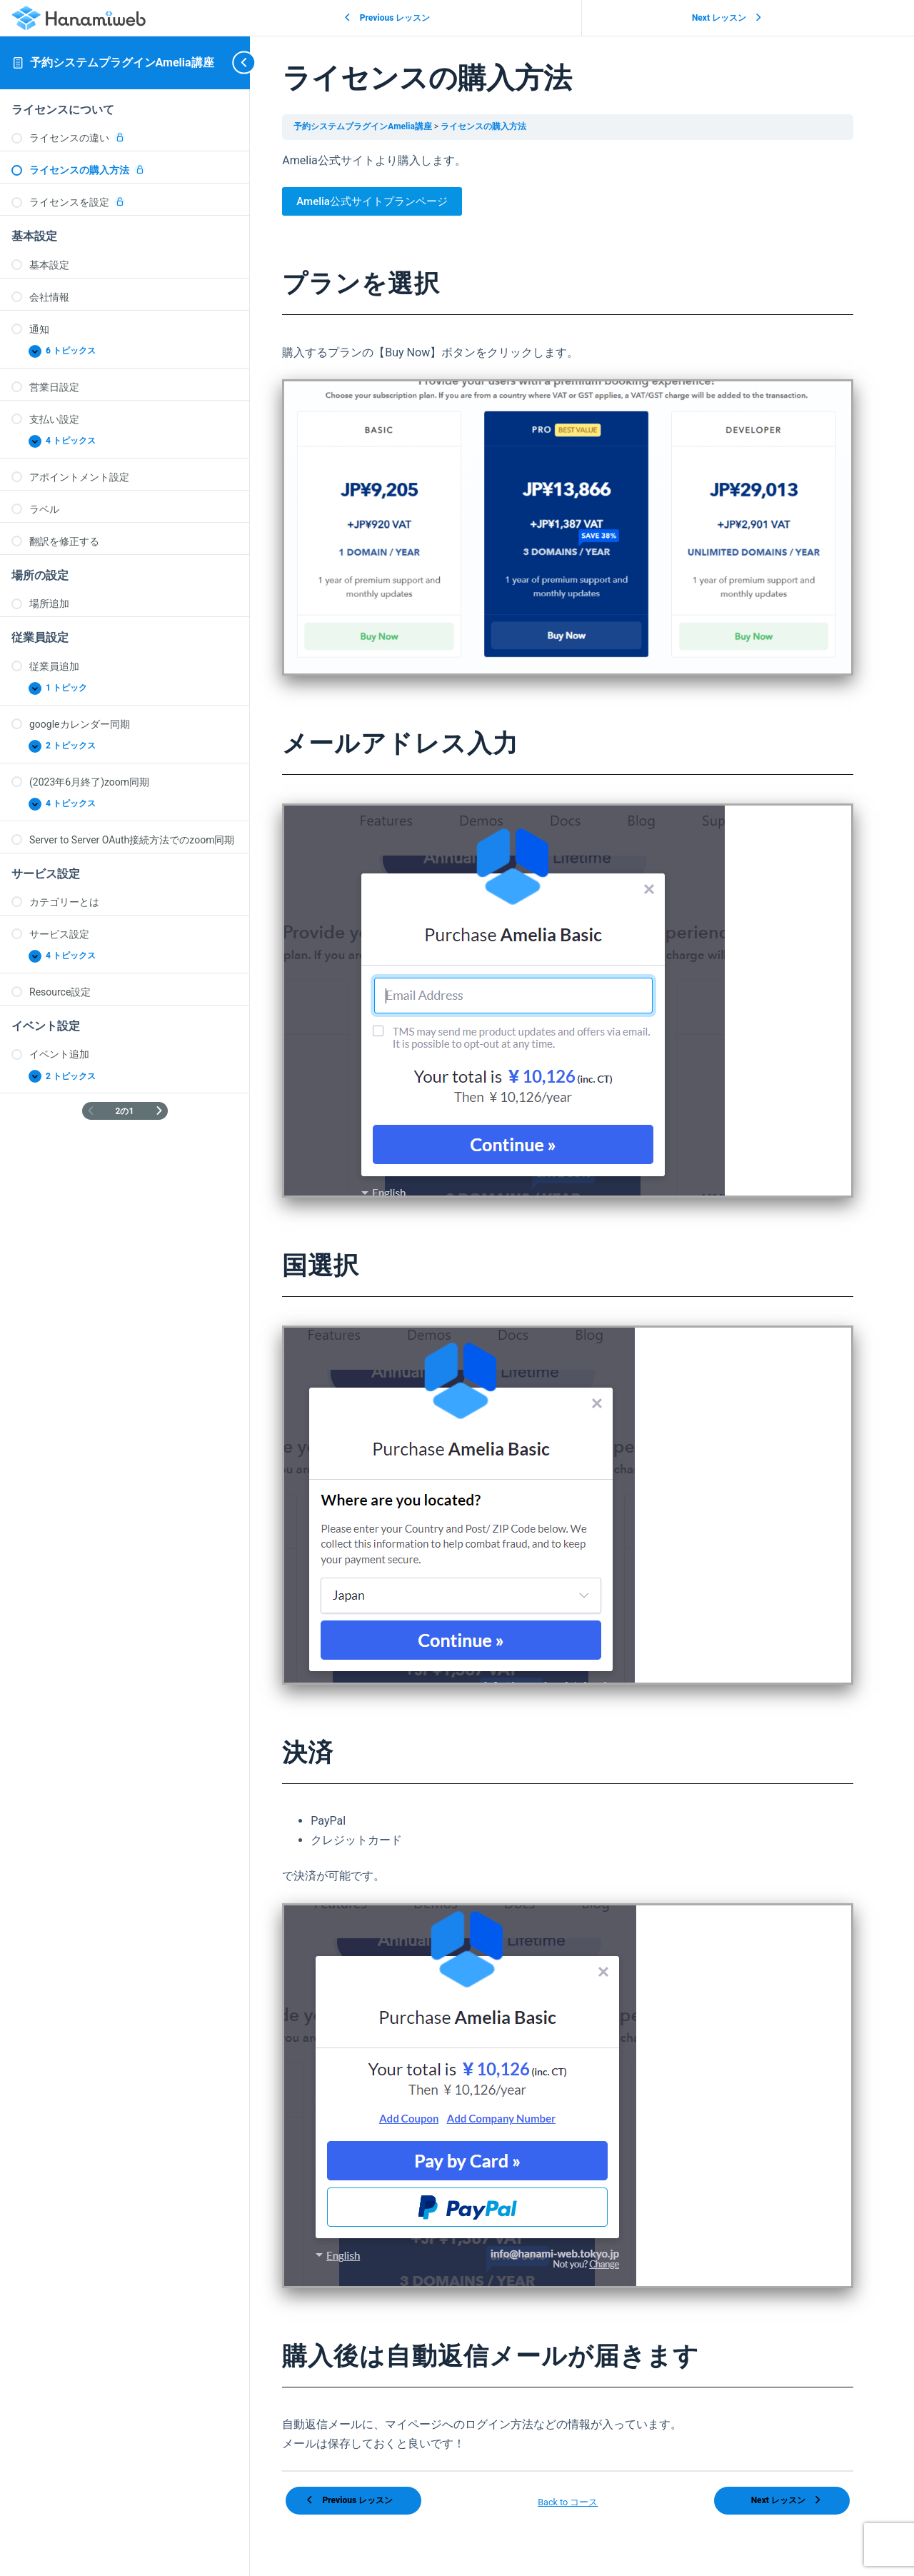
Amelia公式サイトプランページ (397, 201)
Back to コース (582, 2490)
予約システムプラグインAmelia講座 (122, 62)
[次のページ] (159, 1111)
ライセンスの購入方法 (508, 126)
